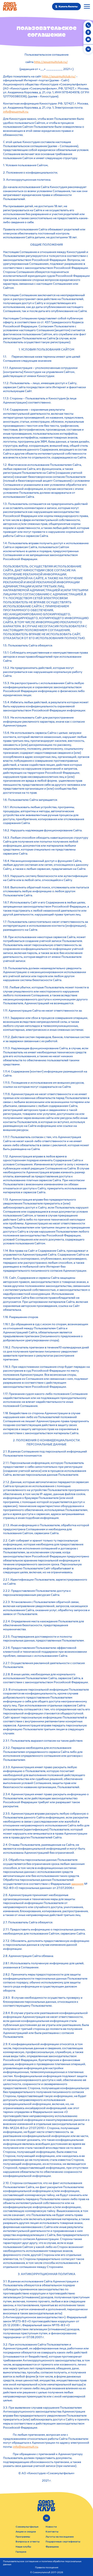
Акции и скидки (26, 2531)
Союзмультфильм (27, 2526)
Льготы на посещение (60, 2536)
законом (77, 1884)
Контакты (52, 2531)
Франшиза (52, 2546)
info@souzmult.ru (15, 111)
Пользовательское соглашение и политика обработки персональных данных (42, 2563)
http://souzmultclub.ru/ (51, 62)
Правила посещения (46, 2567)
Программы (23, 2536)
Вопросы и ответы (28, 2541)
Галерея (21, 2551)
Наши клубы (23, 2546)
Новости (51, 2526)
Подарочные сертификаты (63, 2541)
